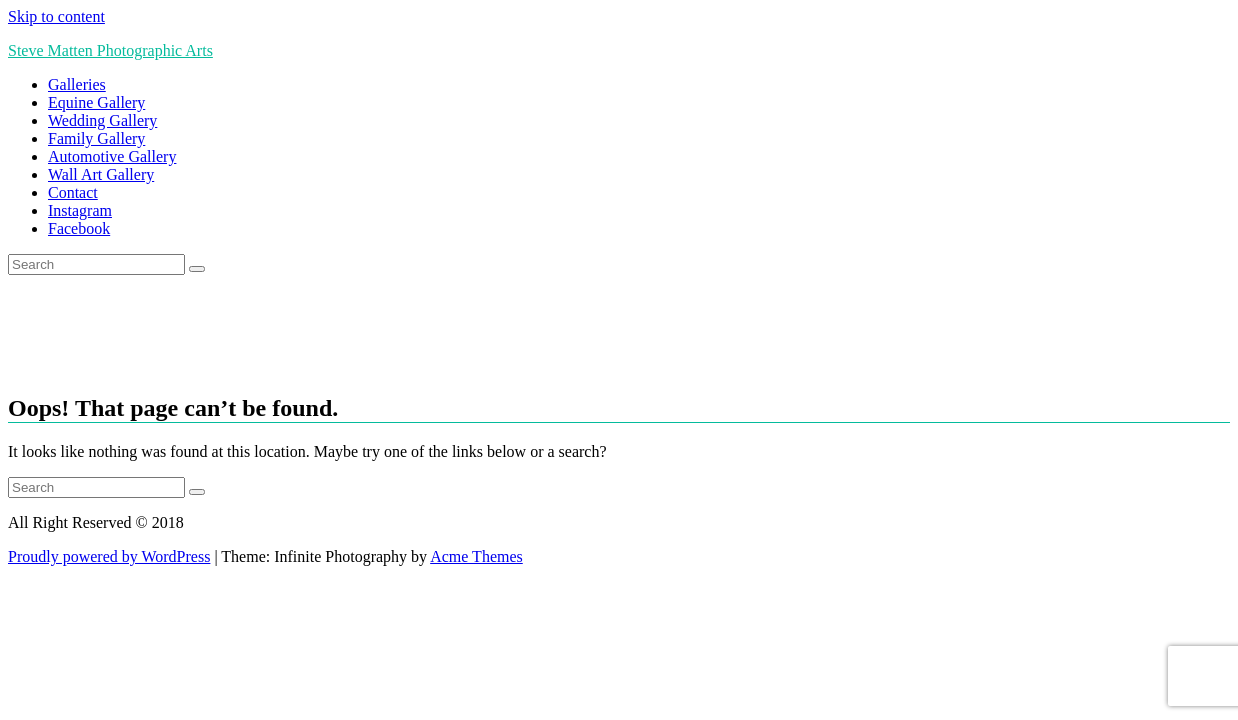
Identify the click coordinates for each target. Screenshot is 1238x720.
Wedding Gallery (102, 120)
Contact (73, 192)
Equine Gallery (96, 102)
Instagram (80, 210)
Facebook (79, 228)
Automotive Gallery (112, 156)
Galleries (77, 84)
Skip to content (56, 16)
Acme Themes (476, 556)
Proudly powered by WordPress (109, 556)
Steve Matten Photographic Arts (110, 50)
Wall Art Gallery (101, 174)
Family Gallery (96, 138)
